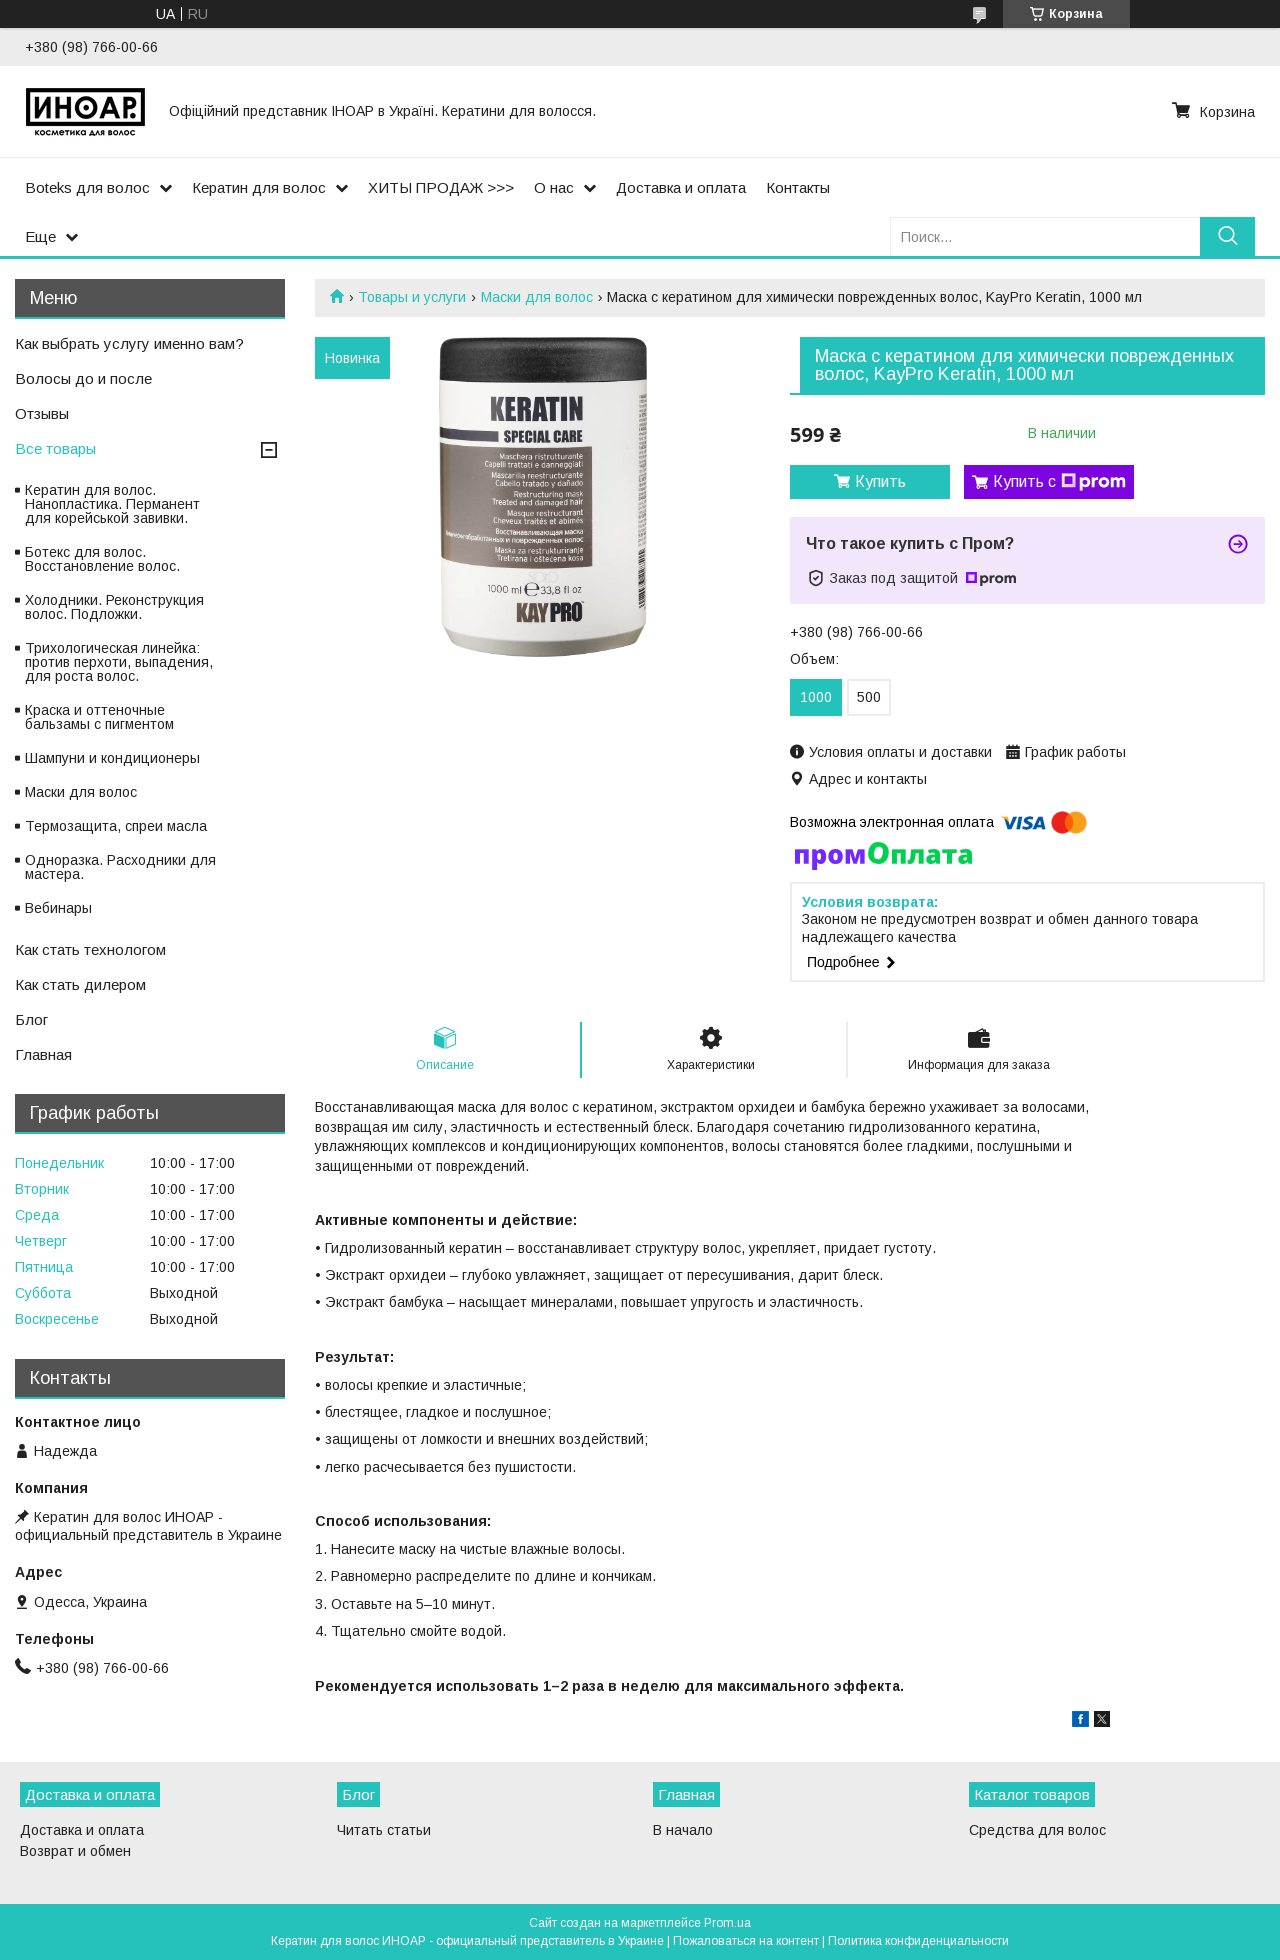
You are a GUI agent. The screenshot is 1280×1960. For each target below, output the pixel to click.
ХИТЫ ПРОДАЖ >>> (441, 187)
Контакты (798, 187)
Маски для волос (537, 297)
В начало (683, 1830)
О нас (554, 187)
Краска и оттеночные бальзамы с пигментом (99, 717)
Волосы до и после (83, 378)
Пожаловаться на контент (746, 1941)
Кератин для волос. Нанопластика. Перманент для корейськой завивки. (112, 504)
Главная (43, 1054)
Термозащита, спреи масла (116, 826)
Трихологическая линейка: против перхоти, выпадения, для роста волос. (119, 662)
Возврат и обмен (75, 1851)
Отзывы (42, 413)
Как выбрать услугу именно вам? (129, 343)
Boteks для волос (87, 187)
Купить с (1059, 482)
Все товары (55, 448)
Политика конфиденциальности (918, 1941)
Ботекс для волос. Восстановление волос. (102, 559)
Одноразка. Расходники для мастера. (120, 867)
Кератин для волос (259, 187)
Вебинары (58, 908)
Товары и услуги (412, 297)
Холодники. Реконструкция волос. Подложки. (114, 607)
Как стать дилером (80, 984)
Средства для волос (1037, 1830)
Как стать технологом (90, 949)
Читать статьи (384, 1830)
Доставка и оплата (681, 187)
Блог (31, 1019)
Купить (880, 481)
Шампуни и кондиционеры (112, 758)
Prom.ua (727, 1923)
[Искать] (1227, 236)
